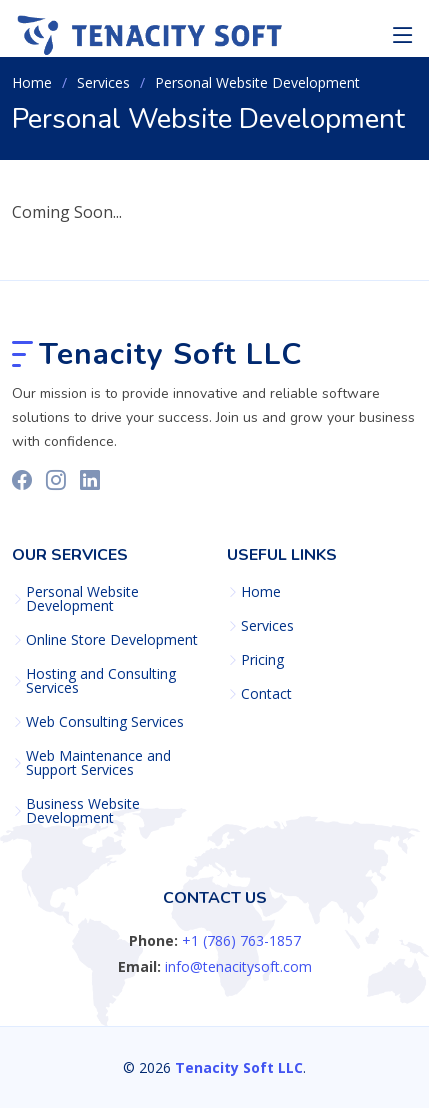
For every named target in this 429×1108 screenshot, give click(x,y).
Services (267, 626)
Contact (266, 694)
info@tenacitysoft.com (238, 966)
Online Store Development (112, 640)
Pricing (262, 660)
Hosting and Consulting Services (101, 681)
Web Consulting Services (105, 722)
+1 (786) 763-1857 (241, 940)
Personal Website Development (82, 599)
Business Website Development (83, 811)
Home (32, 82)
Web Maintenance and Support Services (98, 763)
